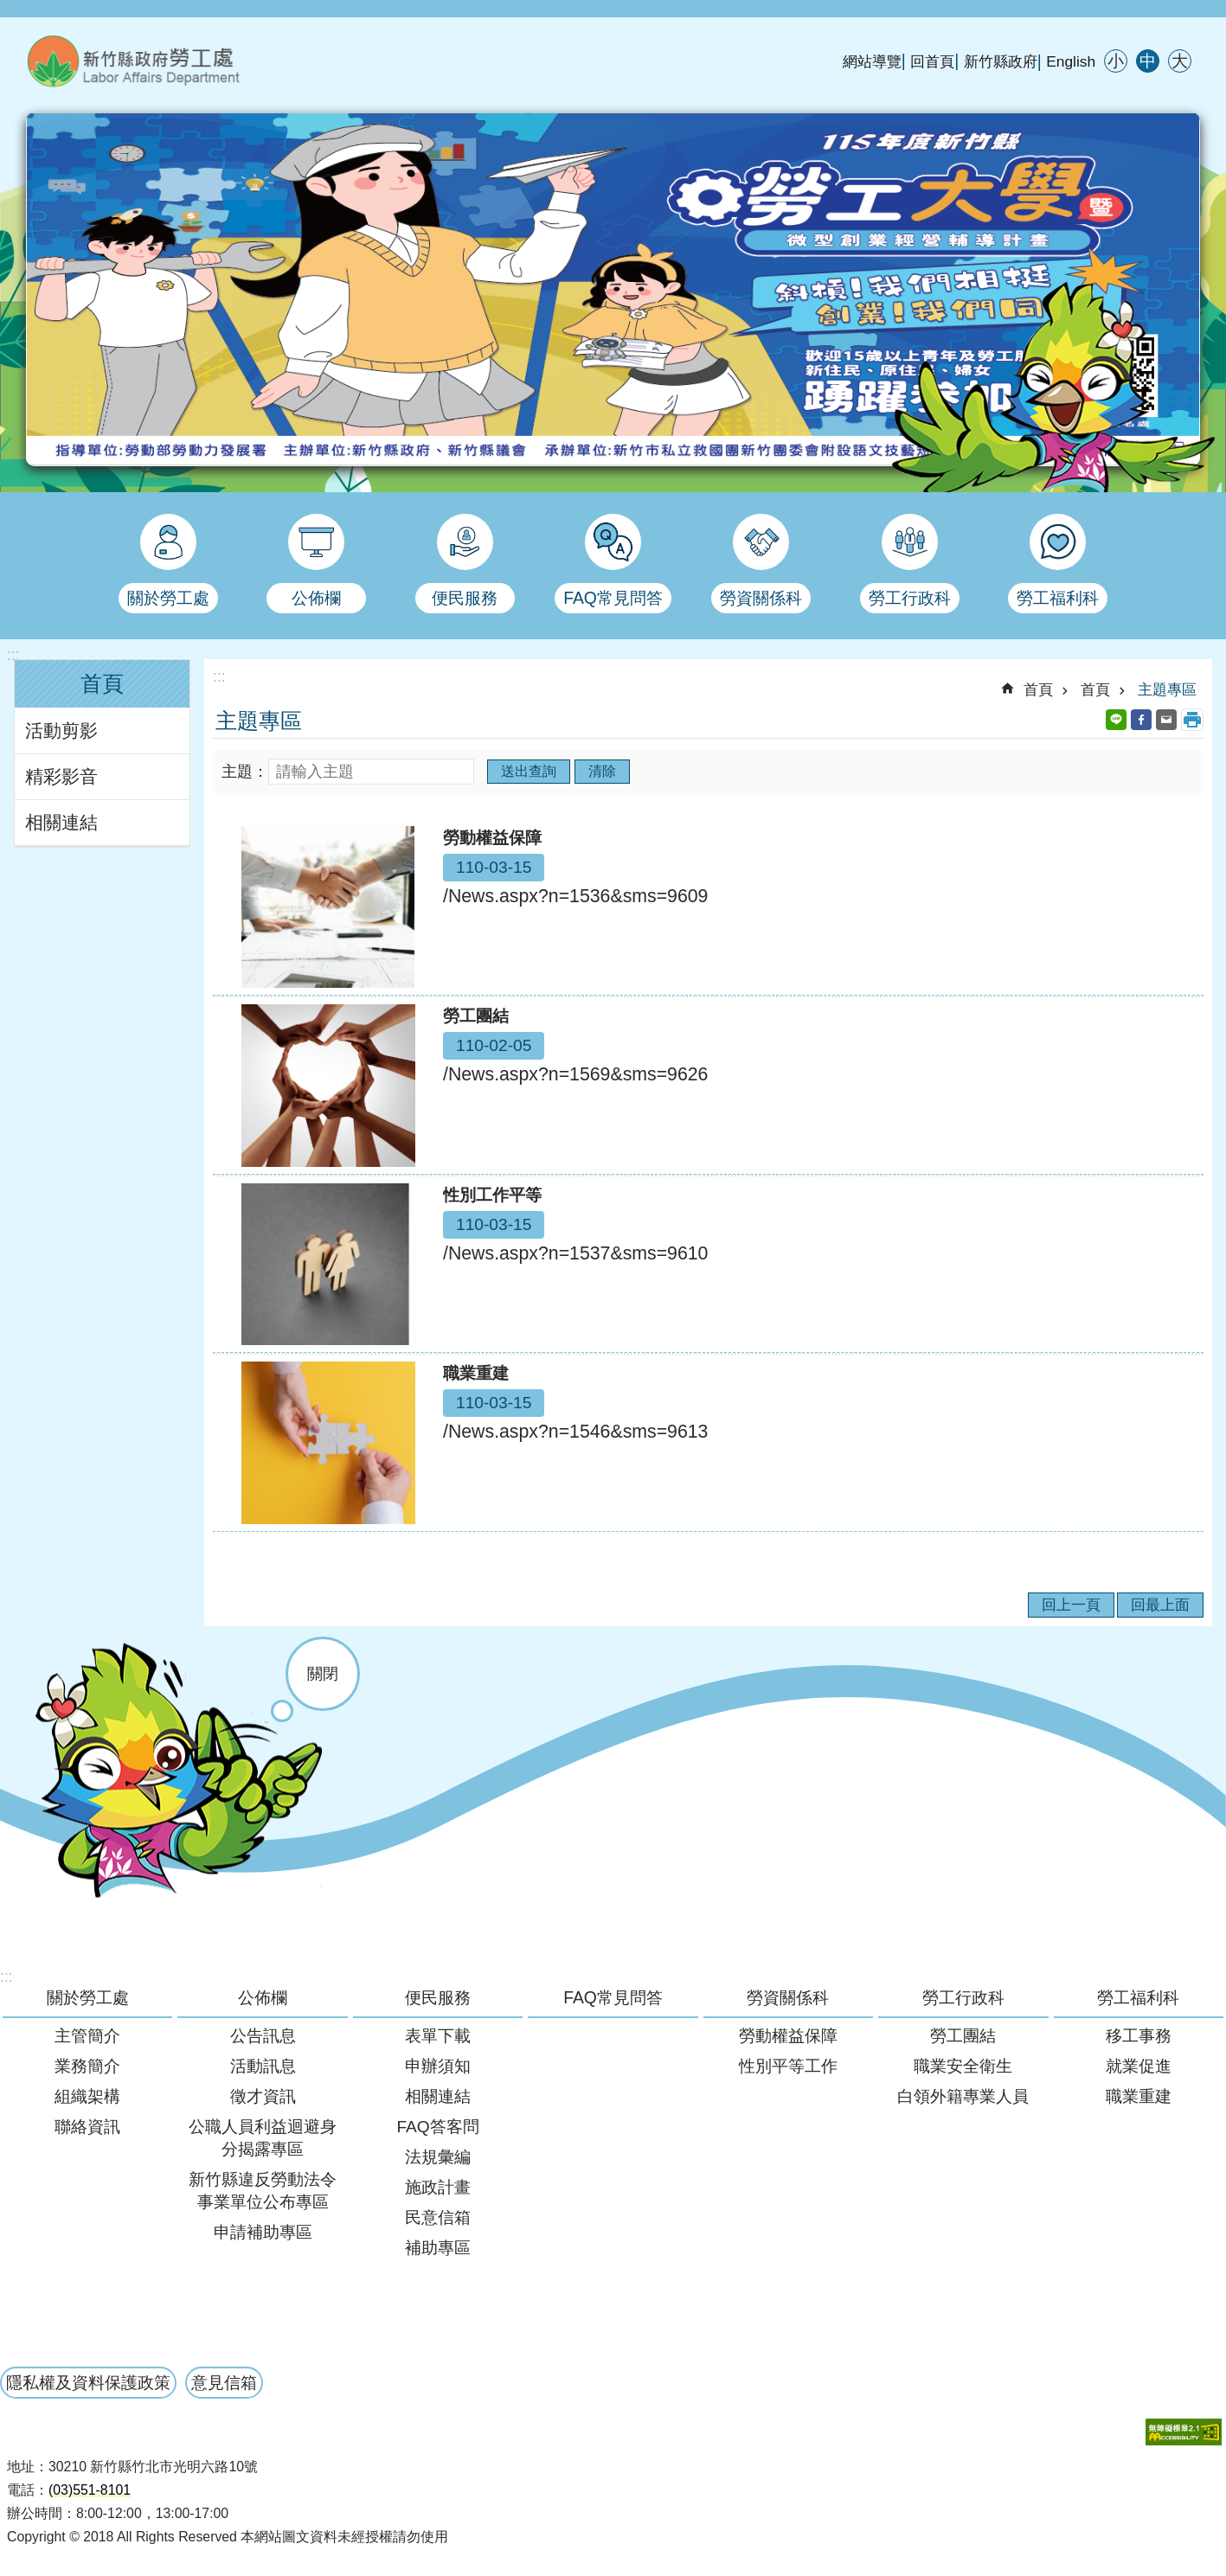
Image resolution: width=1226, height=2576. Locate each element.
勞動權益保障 (788, 2036)
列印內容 (1192, 719)
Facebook (1141, 719)
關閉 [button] (322, 1673)
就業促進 (1138, 2066)
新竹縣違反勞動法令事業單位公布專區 (263, 2190)
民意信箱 (438, 2217)
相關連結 (61, 822)
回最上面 (1160, 1604)
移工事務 (1138, 2036)
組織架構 (87, 2096)
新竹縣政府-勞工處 (220, 60)
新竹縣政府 (1000, 61)
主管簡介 (87, 2036)
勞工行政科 (963, 1997)
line (1116, 719)
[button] (1184, 2432)
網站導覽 (872, 61)
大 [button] (1179, 60)
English (1070, 61)
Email (1166, 719)
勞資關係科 (788, 1997)
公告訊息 (263, 2036)
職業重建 (1138, 2096)
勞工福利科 (1138, 1997)
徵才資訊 (263, 2096)
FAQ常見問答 (613, 1997)
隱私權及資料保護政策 (88, 2382)
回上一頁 (1071, 1604)
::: (6, 8)
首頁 (102, 683)
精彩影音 (61, 776)
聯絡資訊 (87, 2127)
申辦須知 (438, 2066)
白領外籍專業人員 (963, 2096)
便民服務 (438, 1997)
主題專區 (1167, 689)
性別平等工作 (788, 2066)
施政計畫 (438, 2187)
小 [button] (1115, 60)
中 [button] (1147, 60)
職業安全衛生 (963, 2066)
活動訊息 (263, 2066)
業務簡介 (87, 2066)
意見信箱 (224, 2382)
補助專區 (438, 2248)
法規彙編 (438, 2157)
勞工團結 (963, 2036)
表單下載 (438, 2036)
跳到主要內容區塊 (9, 9)
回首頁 (932, 61)
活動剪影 (61, 731)
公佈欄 (262, 1997)
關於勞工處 (88, 1997)
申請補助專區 (263, 2232)
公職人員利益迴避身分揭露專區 (263, 2138)
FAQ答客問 (437, 2127)
